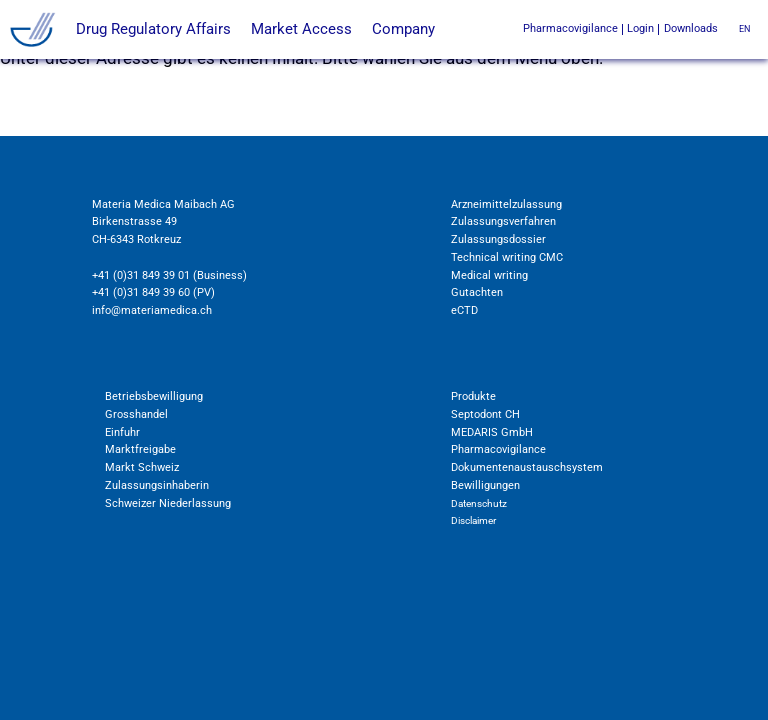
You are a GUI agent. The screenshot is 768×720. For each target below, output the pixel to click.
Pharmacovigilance (498, 449)
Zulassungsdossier (498, 239)
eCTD (464, 310)
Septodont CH (485, 414)
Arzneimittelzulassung (506, 204)
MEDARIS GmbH (492, 432)
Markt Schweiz (142, 467)
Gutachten (477, 292)
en (744, 29)
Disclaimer (473, 520)
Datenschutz (479, 503)
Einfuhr (122, 432)
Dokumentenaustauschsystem (527, 467)
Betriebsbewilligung (154, 396)
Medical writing (489, 275)
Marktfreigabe (140, 449)
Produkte (473, 396)
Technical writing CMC (507, 257)
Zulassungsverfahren (503, 221)
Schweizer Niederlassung (168, 503)
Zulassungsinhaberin (157, 485)
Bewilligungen (485, 485)
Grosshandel (136, 414)
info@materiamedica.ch (152, 310)
